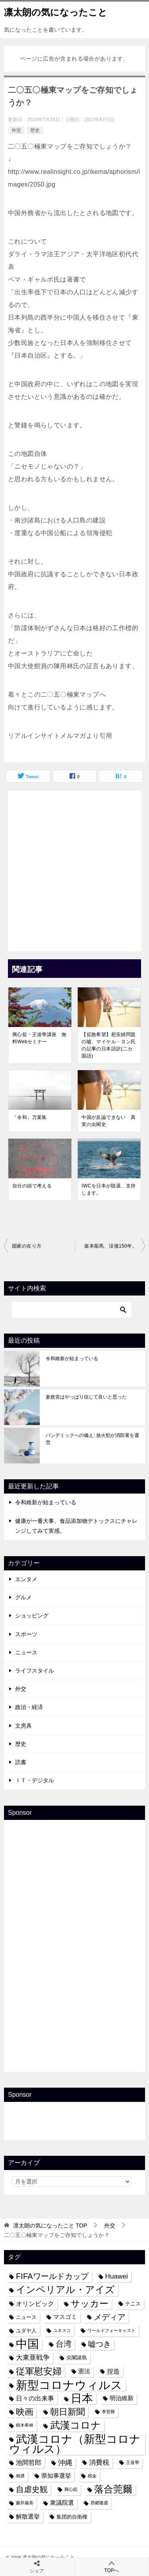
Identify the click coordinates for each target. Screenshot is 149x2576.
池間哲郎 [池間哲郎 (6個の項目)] (28, 2462)
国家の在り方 (26, 1246)
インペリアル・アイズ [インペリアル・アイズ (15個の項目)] (65, 2289)
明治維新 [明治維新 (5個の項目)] (122, 2398)
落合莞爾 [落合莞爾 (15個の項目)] (113, 2489)
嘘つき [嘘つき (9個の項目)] (99, 2344)
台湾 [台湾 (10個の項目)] (64, 2344)
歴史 (35, 130)
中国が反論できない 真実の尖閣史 (108, 1121)
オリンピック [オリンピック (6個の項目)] (35, 2303)
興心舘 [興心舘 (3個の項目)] (70, 2489)
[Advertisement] (74, 869)
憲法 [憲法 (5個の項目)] (84, 2371)
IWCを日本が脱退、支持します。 (108, 1189)
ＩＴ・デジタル (34, 1780)
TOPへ (112, 2566)
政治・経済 (29, 1707)
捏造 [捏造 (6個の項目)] (113, 2371)
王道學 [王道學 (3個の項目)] (132, 2462)
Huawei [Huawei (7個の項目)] (116, 2276)
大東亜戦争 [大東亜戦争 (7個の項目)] (33, 2357)
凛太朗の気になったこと (55, 11)
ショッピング (31, 1615)
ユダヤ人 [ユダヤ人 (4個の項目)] (26, 2331)
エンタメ (26, 1579)
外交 (16, 130)
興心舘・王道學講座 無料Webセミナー (39, 1038)
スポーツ (26, 1634)
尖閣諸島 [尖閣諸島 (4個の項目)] (76, 2358)
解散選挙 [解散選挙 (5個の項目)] (28, 2516)
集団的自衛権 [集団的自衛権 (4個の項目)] (71, 2517)
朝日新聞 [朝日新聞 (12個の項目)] (67, 2412)
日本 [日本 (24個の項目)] (82, 2398)
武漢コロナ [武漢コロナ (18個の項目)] (75, 2425)
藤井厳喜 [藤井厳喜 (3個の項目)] (24, 2502)
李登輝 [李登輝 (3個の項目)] (108, 2411)
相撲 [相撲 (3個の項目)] (20, 2475)
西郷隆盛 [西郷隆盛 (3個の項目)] (99, 2502)
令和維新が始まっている (72, 1358)
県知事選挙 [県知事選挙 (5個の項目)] (56, 2476)
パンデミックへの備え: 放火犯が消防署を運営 (92, 1439)
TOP (50, 2225)
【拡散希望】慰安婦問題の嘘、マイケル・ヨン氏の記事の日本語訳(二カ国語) (108, 1045)
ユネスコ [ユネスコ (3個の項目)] (62, 2330)
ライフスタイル (34, 1670)
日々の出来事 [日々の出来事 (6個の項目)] (35, 2398)
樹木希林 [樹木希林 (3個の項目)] (24, 2425)
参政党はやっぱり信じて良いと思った (86, 1397)
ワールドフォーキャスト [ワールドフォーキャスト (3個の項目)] (111, 2330)
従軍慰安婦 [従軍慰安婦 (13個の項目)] (39, 2371)
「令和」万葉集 (29, 1117)
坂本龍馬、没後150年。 (110, 1246)
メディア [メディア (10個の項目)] (110, 2317)
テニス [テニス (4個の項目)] (133, 2304)
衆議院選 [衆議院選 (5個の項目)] (62, 2503)
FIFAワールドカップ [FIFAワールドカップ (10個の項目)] (52, 2276)
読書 (20, 1762)
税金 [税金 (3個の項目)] (92, 2475)
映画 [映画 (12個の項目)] (24, 2412)
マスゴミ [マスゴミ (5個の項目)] (65, 2317)
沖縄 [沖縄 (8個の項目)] (65, 2462)
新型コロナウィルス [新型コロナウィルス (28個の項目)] (69, 2385)
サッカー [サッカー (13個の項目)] (89, 2304)
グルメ (23, 1597)
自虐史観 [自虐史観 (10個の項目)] (32, 2489)
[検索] (71, 1310)
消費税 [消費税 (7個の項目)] (99, 2462)
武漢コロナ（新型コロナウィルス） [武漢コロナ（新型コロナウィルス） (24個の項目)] (75, 2444)
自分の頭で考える (32, 1186)
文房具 (23, 1725)
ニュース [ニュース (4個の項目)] (26, 2317)
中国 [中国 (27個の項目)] (27, 2344)
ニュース (26, 1652)
